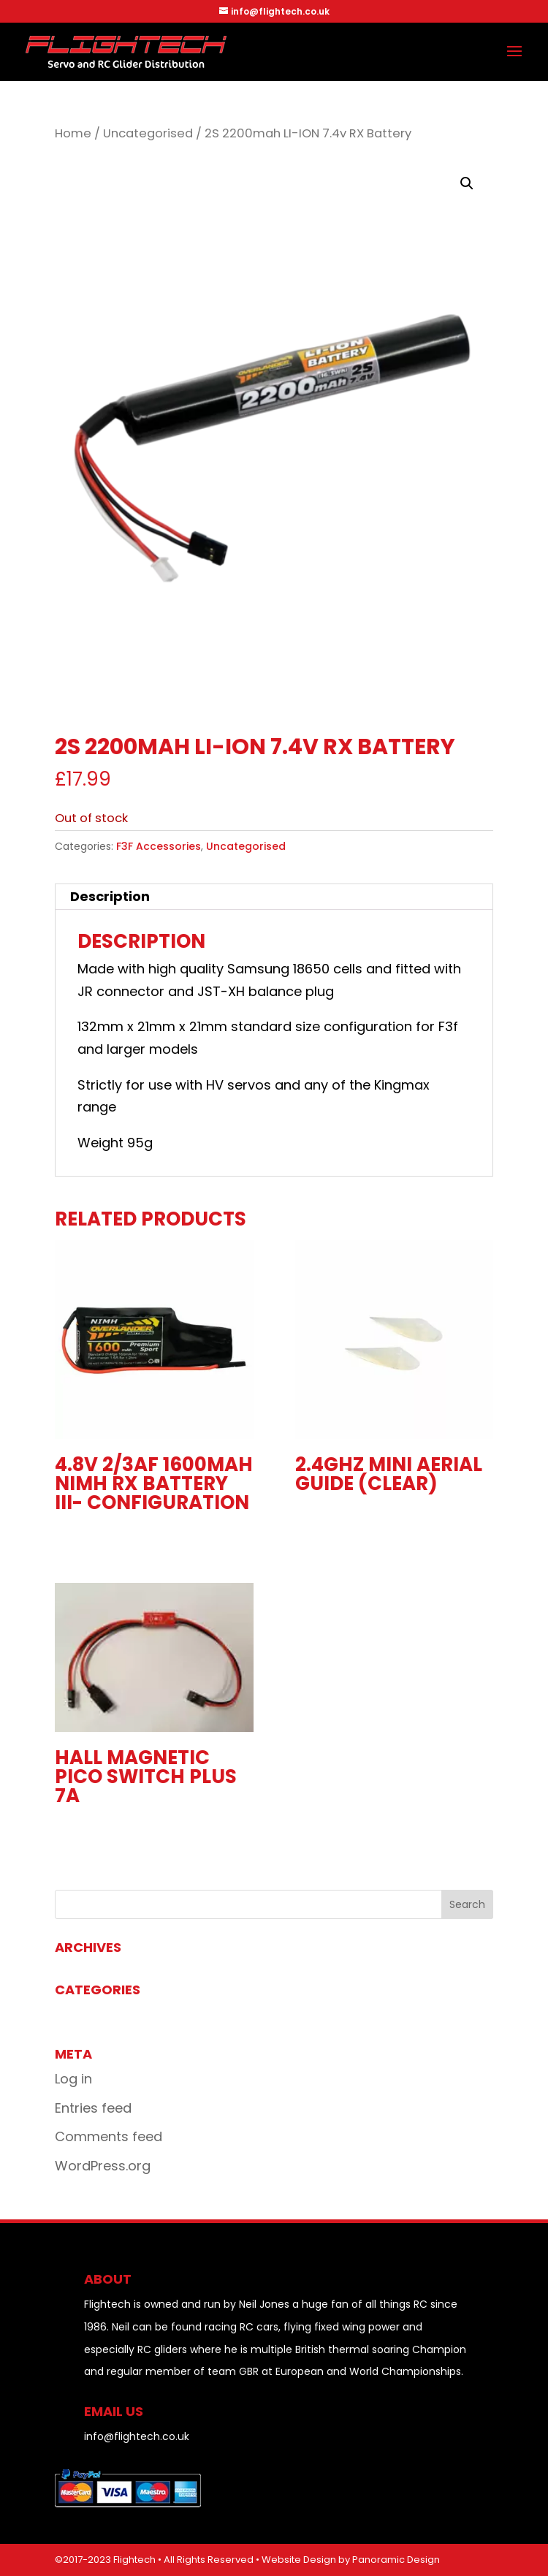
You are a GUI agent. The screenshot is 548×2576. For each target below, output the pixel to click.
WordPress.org (103, 2166)
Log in (73, 2079)
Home (73, 133)
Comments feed (108, 2136)
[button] (467, 183)
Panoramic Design (396, 2559)
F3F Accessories (158, 846)
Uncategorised (148, 133)
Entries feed (93, 2108)
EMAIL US (113, 2411)
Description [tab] (110, 896)
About (108, 2279)
